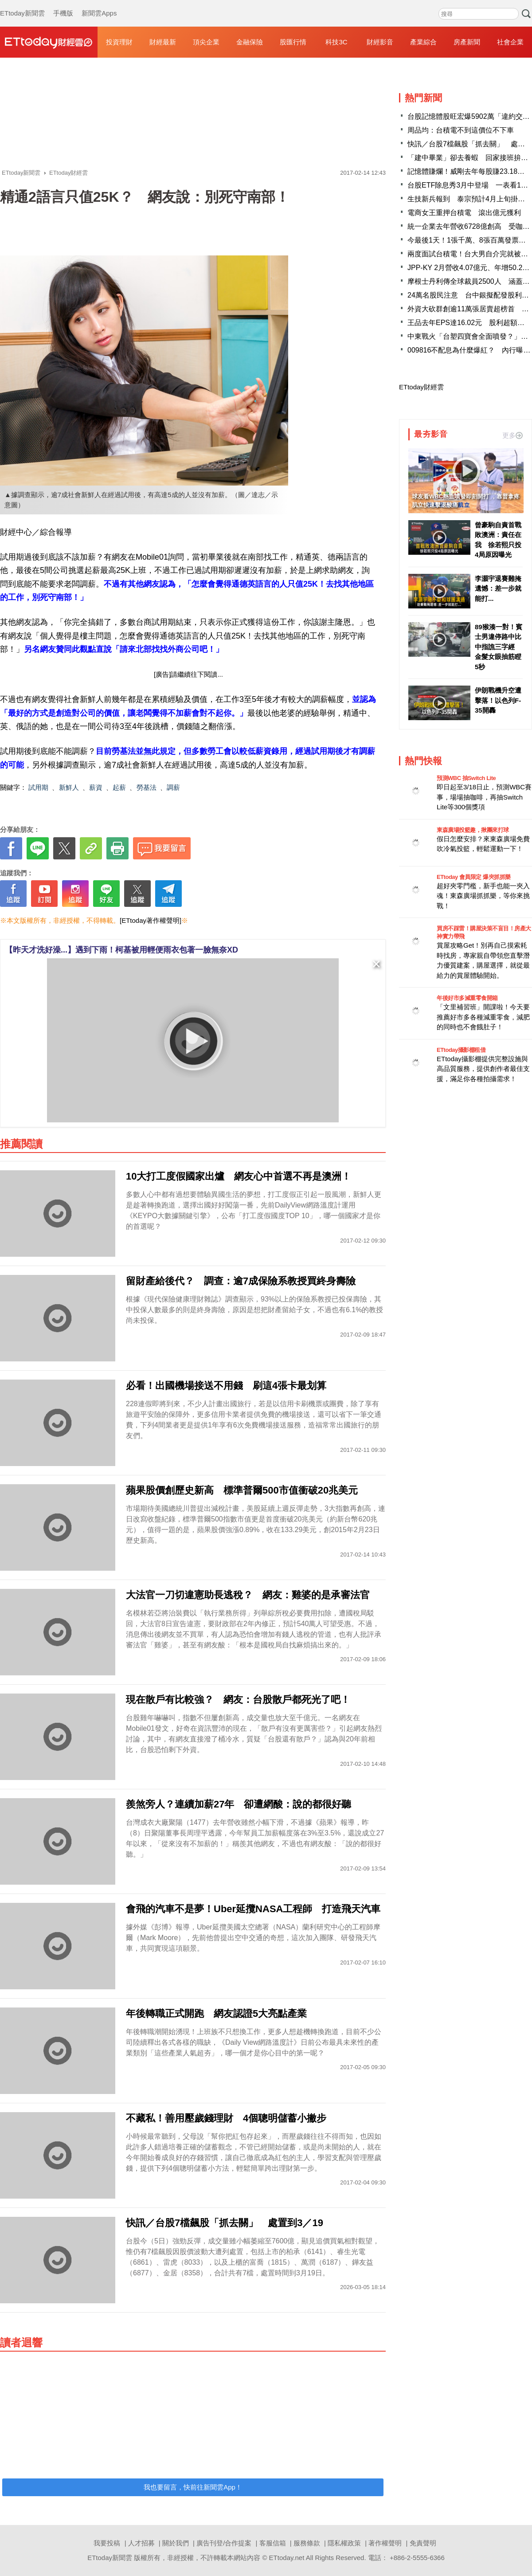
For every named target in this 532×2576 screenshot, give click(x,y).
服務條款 (306, 2543)
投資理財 (119, 42)
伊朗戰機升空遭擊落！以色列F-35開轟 (498, 700)
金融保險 (249, 42)
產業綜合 (423, 42)
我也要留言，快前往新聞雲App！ (193, 2487)
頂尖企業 (206, 42)
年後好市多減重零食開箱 (467, 998)
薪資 (95, 787)
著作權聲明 (385, 2543)
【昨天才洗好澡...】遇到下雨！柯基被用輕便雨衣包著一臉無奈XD (121, 949)
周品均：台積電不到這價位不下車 (460, 130)
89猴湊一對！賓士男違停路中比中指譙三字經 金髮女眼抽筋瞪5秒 (498, 646)
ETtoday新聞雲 (22, 4)
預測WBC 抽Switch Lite (466, 778)
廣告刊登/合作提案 (223, 2543)
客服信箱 (272, 2543)
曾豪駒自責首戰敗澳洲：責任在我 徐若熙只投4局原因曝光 (498, 540)
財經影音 (380, 42)
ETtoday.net (287, 2557)
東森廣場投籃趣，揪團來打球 (473, 830)
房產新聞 (467, 42)
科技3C (336, 42)
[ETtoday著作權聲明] (150, 920)
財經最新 (162, 42)
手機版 (63, 4)
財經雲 (49, 42)
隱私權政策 (344, 2543)
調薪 (173, 787)
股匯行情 (293, 42)
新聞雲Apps (99, 4)
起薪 (119, 787)
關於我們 (175, 2543)
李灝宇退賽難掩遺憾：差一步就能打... (498, 588)
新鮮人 (69, 787)
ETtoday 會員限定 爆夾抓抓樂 (474, 877)
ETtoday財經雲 (421, 387)
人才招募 (141, 2543)
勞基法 (146, 787)
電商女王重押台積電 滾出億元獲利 (464, 212)
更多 (512, 435)
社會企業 (510, 42)
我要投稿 (107, 2543)
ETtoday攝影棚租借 (461, 1050)
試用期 (38, 787)
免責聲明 (423, 2543)
